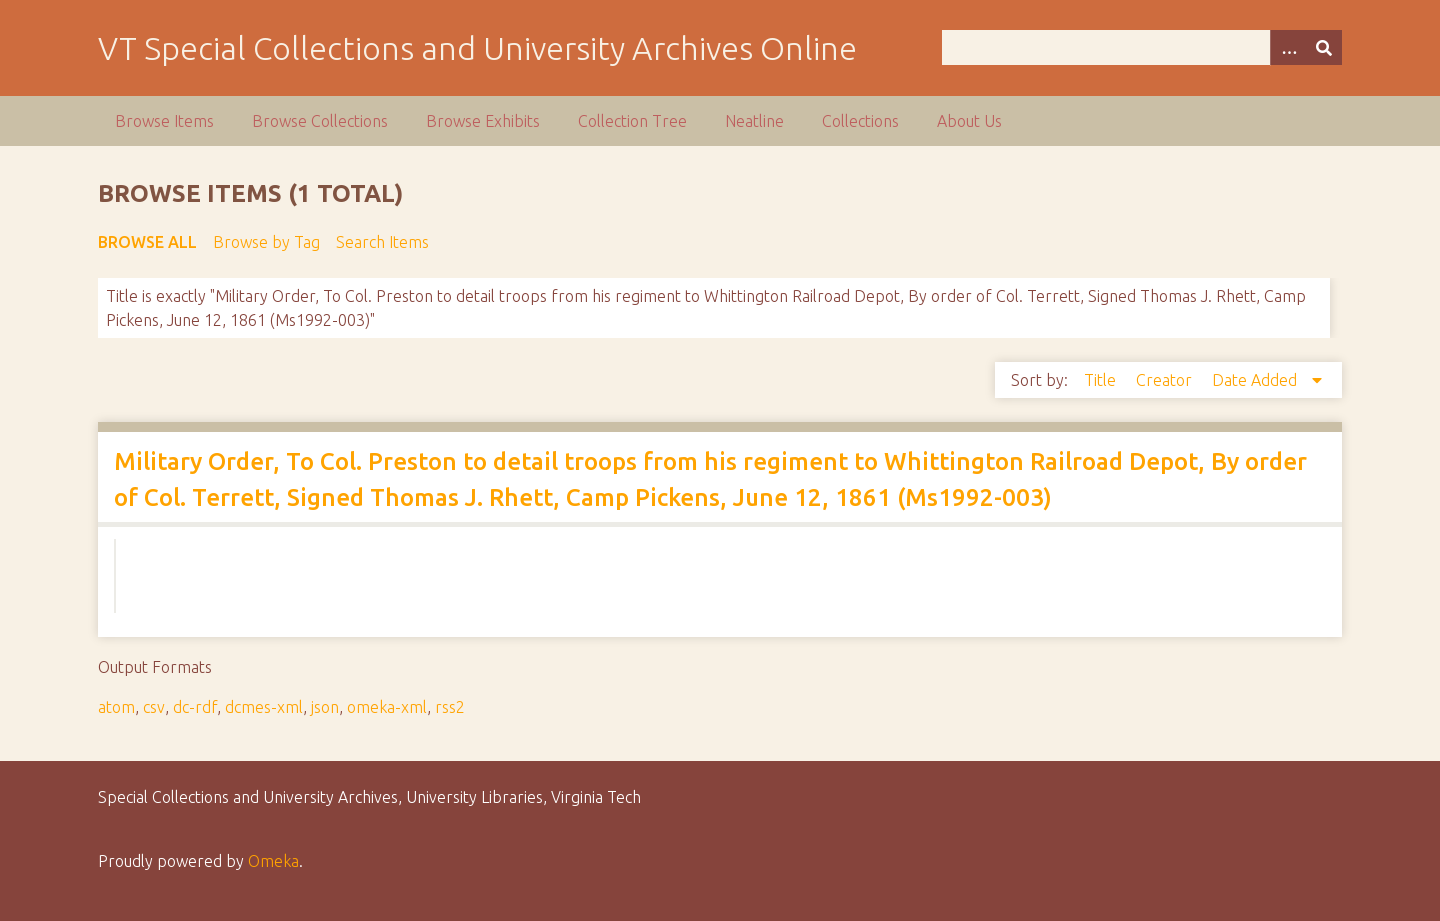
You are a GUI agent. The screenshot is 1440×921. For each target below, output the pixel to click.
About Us (969, 121)
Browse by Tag (266, 242)
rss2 (450, 707)
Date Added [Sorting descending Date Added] (1256, 380)
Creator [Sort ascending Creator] (1166, 380)
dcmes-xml (264, 707)
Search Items (382, 242)
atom (116, 707)
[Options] (1288, 47)
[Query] (1142, 47)
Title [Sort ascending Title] (1102, 380)
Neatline (754, 121)
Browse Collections (320, 121)
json (325, 707)
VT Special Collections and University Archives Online (477, 48)
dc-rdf (195, 707)
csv (154, 707)
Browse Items (164, 121)
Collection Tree (632, 121)
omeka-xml (387, 707)
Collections (860, 121)
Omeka (273, 861)
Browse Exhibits (483, 121)
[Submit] (1324, 47)
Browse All (147, 242)
